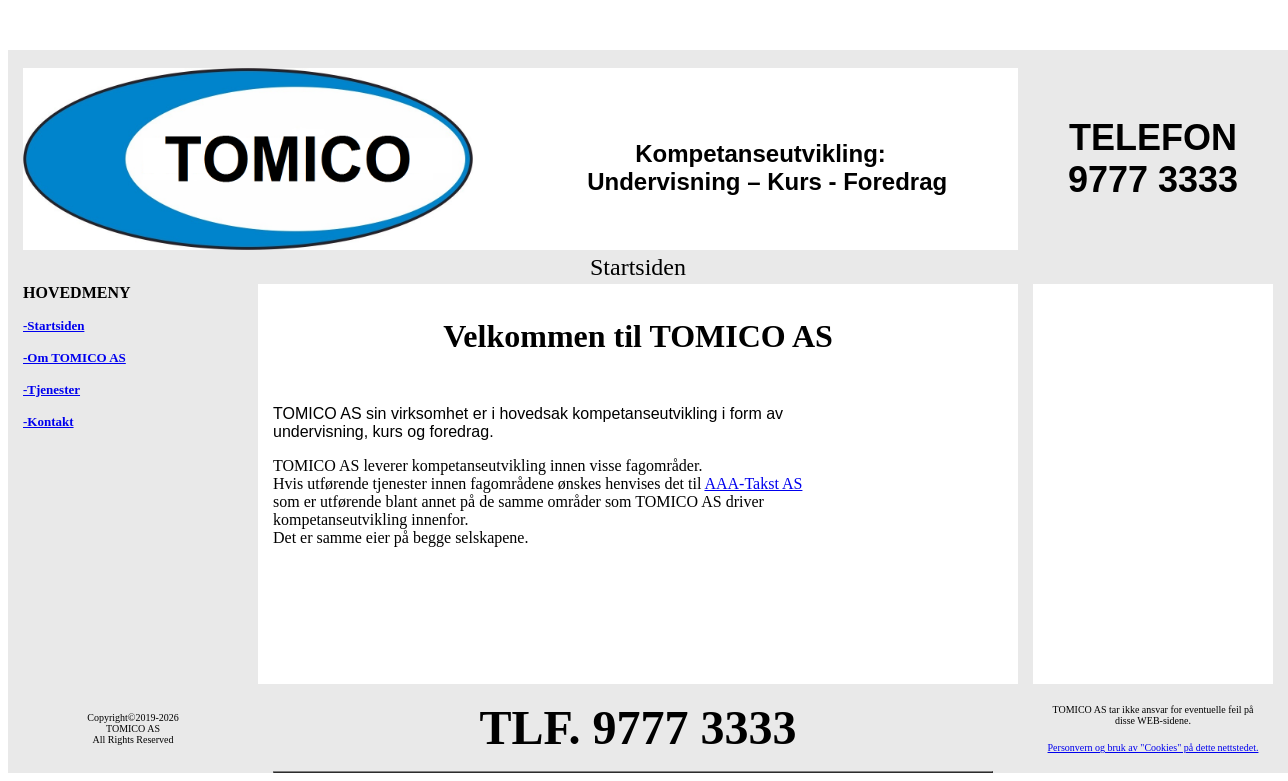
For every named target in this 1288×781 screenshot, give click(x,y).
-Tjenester (51, 389)
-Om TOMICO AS (74, 357)
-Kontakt (48, 421)
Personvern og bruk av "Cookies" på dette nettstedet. (1153, 747)
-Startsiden (53, 325)
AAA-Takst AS (753, 483)
